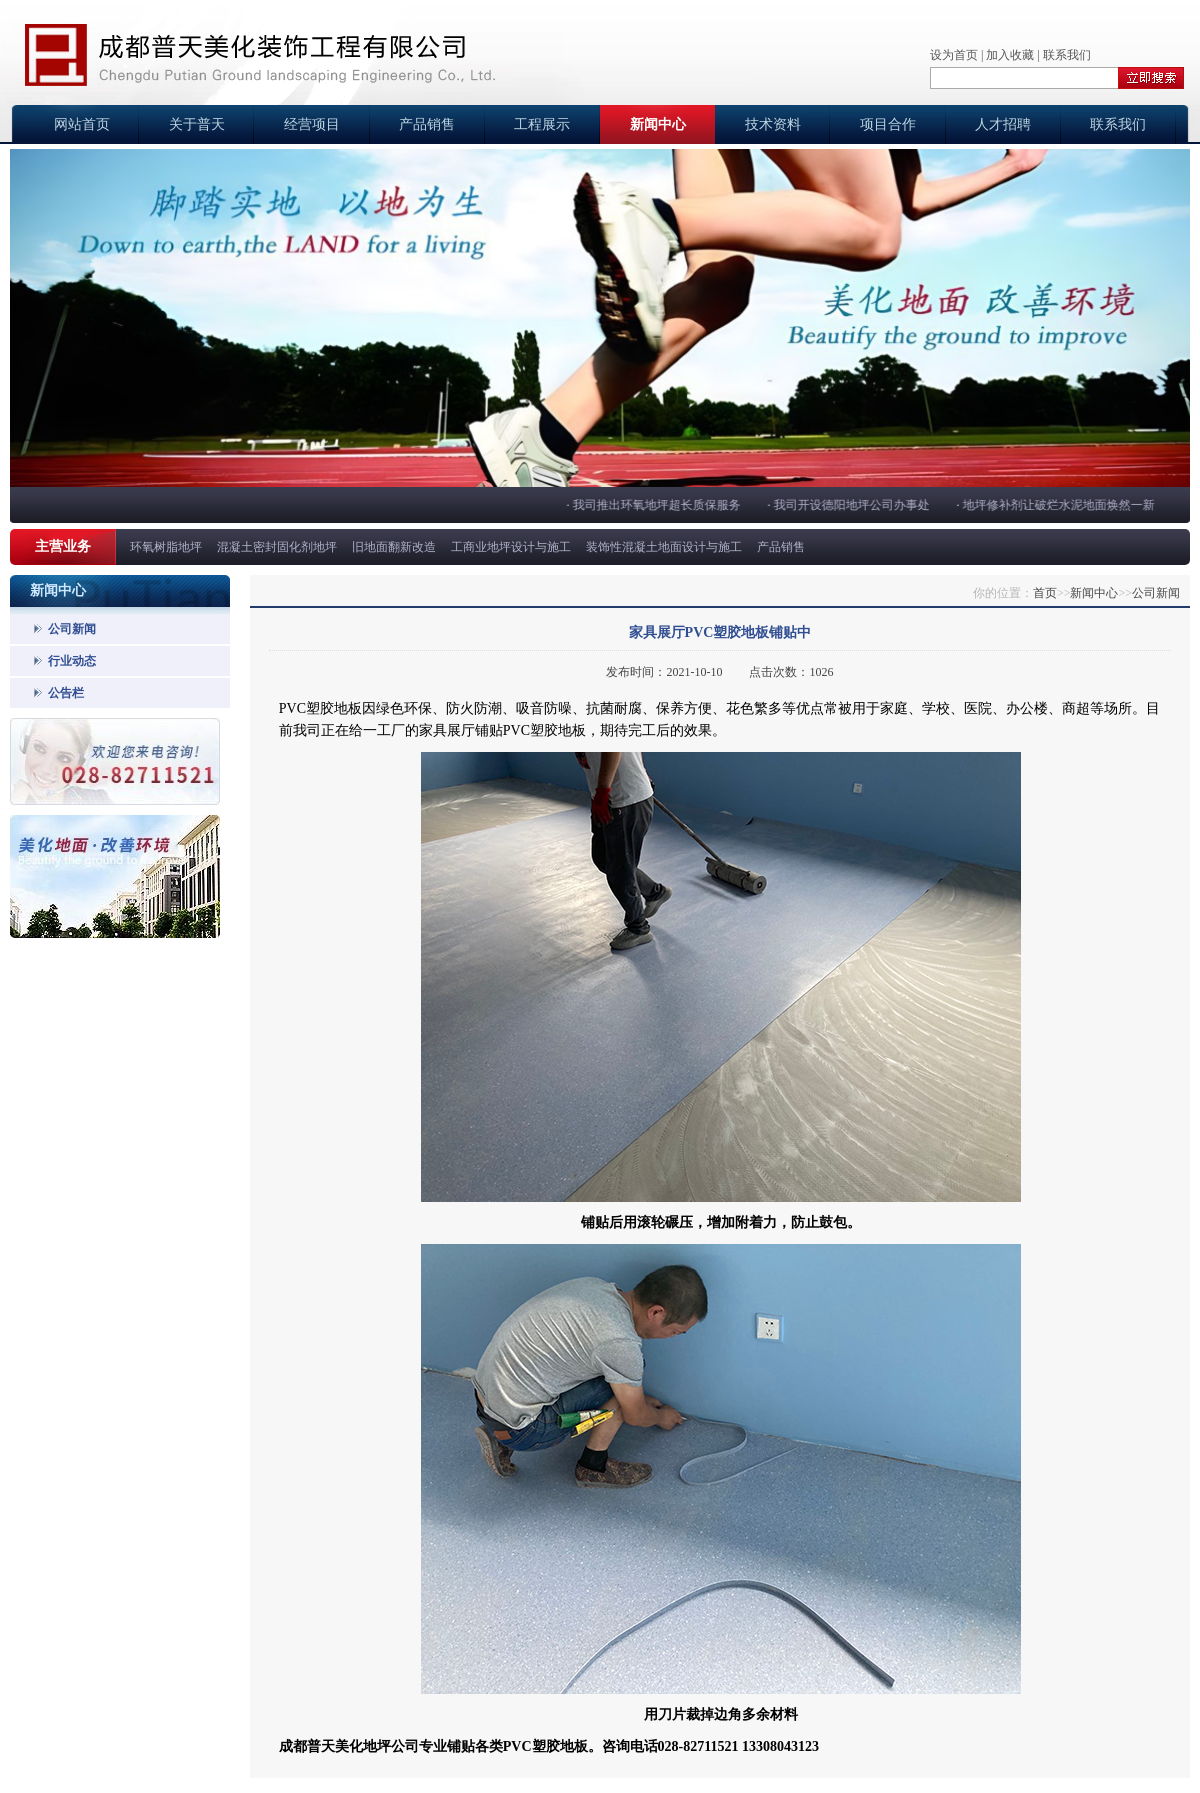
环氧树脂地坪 (166, 547)
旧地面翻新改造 (394, 547)
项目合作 (888, 124)
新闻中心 (658, 124)
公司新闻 (72, 629)
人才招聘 (1003, 124)
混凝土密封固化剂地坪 (277, 547)
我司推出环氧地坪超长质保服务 (658, 505)
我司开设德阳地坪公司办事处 (853, 505)
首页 (1045, 593)
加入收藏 (1010, 55)
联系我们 (1067, 55)
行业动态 (72, 661)
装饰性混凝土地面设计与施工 (664, 547)
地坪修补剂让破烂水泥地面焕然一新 (1060, 505)
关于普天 (197, 124)
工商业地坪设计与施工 (511, 547)
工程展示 (542, 124)
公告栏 (66, 693)
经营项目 (312, 124)
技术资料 (773, 124)
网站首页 (82, 124)
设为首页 (954, 55)
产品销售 (427, 124)
